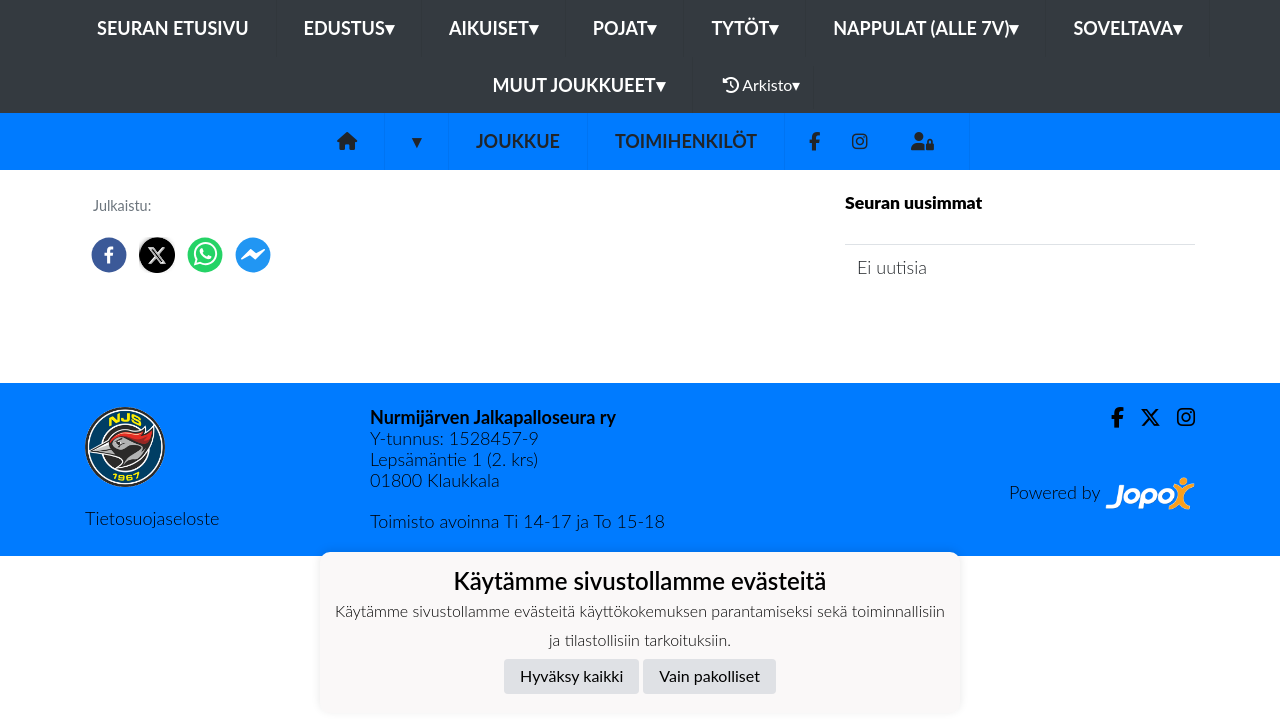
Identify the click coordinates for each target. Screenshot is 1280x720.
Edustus (349, 28)
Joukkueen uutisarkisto (947, 323)
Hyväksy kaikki (571, 675)
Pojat (625, 28)
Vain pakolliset (709, 675)
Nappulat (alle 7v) (925, 28)
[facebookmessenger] (253, 255)
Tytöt (744, 28)
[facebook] (109, 255)
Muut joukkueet (579, 85)
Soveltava (1127, 28)
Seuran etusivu (173, 28)
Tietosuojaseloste (152, 518)
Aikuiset (493, 28)
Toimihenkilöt (686, 141)
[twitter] (157, 255)
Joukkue (518, 141)
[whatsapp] (205, 255)
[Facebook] (814, 141)
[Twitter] (1142, 417)
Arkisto (762, 85)
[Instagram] (860, 141)
